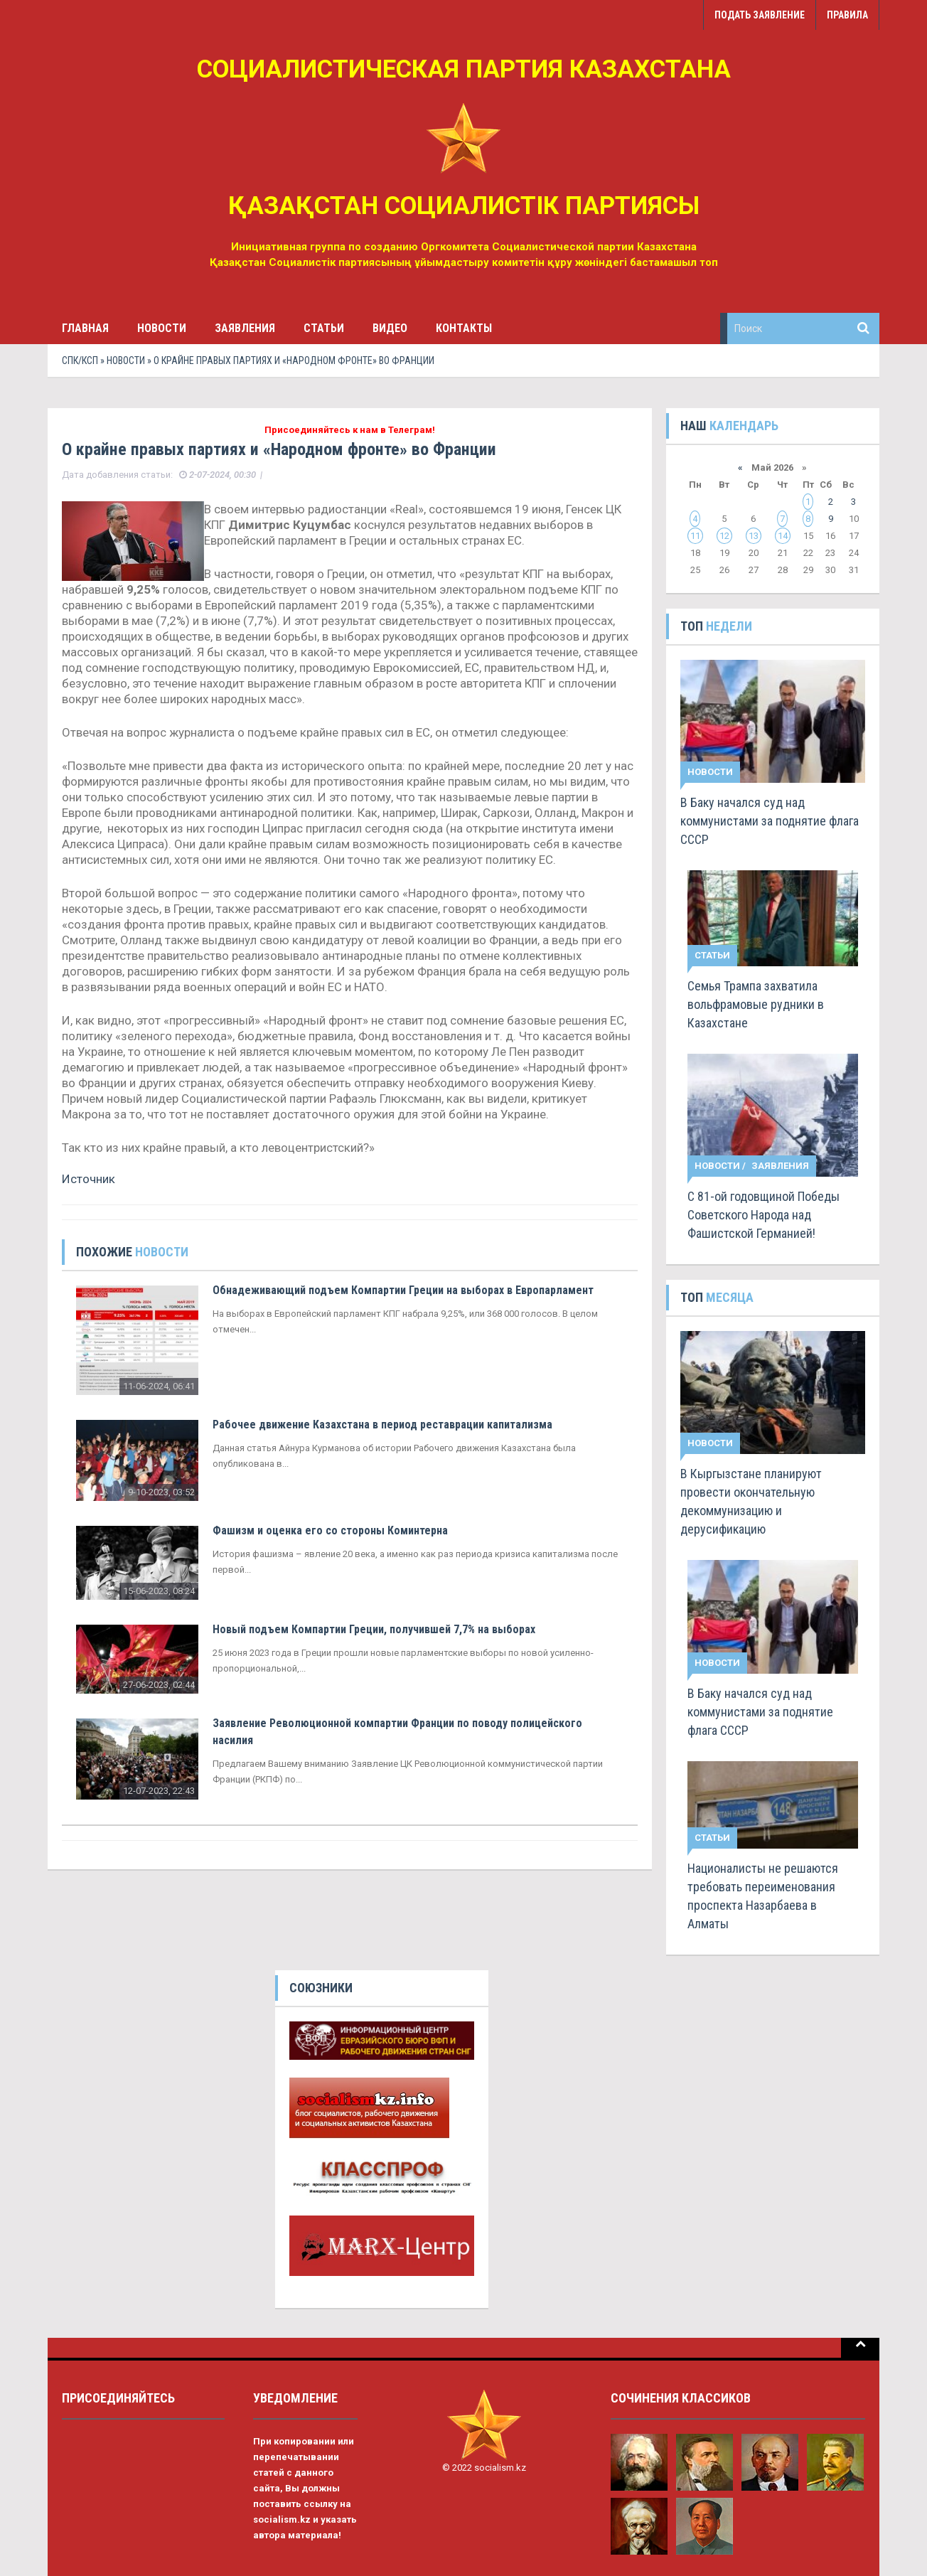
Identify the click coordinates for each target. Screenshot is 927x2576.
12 (724, 535)
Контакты (464, 328)
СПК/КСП (80, 360)
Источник (88, 1179)
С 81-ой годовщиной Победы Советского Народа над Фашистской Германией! (763, 1215)
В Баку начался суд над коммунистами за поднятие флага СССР (769, 821)
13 (754, 535)
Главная (85, 328)
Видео (390, 328)
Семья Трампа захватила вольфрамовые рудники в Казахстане (755, 1004)
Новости (161, 328)
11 (695, 535)
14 (783, 535)
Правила (847, 15)
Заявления (245, 328)
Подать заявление (759, 15)
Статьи (324, 328)
